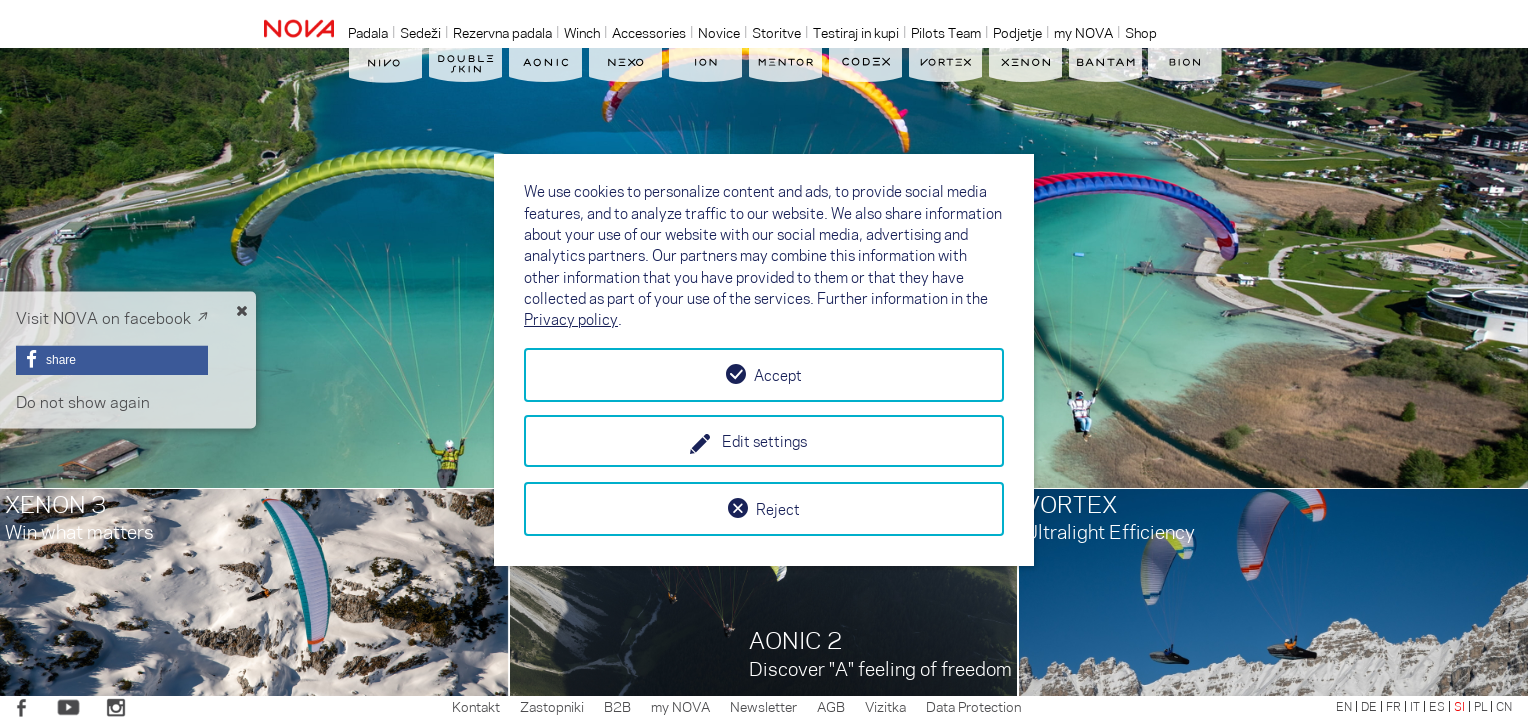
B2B (617, 706)
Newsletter (763, 706)
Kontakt (476, 706)
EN (1344, 706)
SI (1459, 706)
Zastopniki (552, 706)
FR (1393, 706)
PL (1480, 706)
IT (1415, 706)
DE (1369, 706)
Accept (778, 375)
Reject (778, 509)
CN (1504, 706)
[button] (112, 360)
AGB (831, 706)
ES (1437, 706)
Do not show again (83, 401)
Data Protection (973, 706)
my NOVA (680, 706)
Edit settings (764, 441)
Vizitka (885, 706)
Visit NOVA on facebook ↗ (112, 317)
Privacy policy (571, 319)
